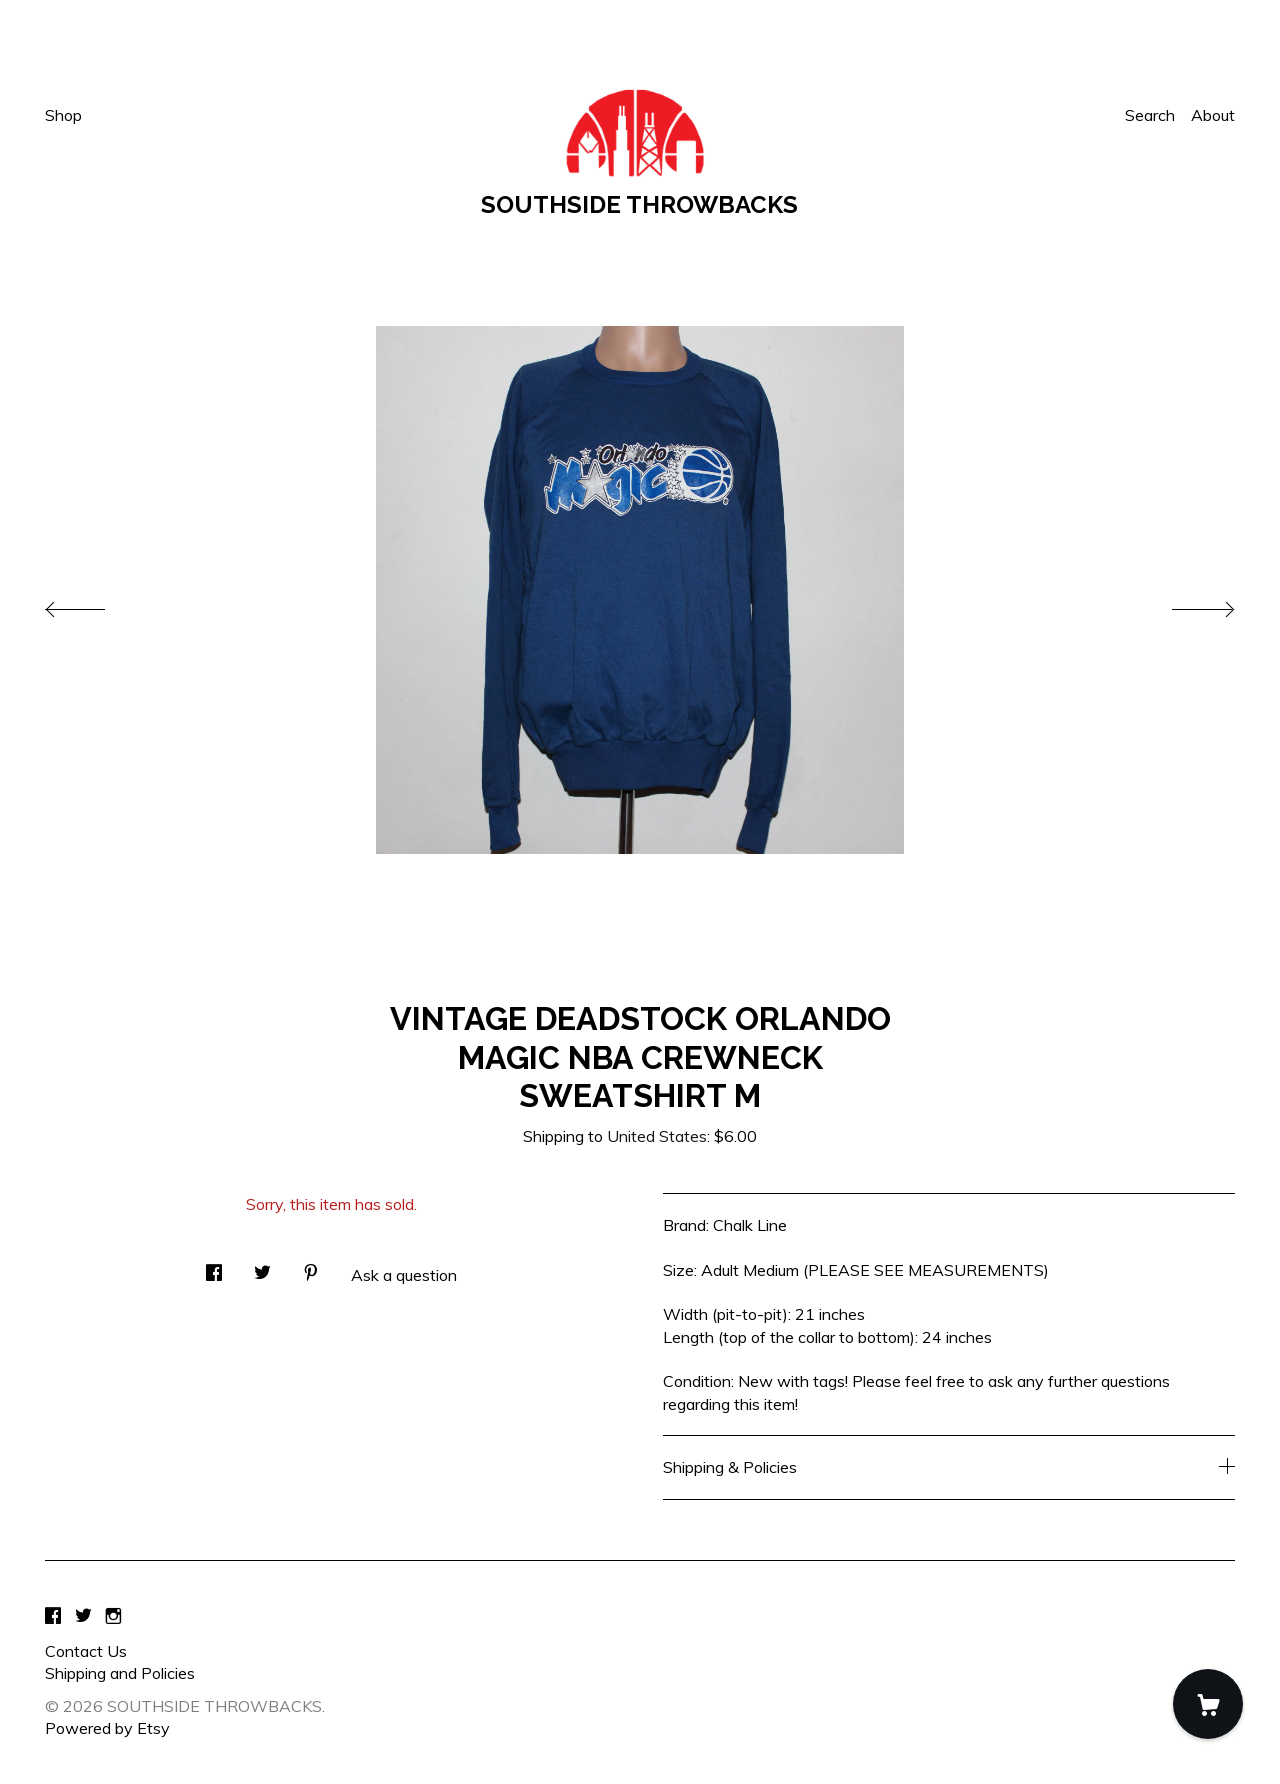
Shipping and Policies (120, 1673)
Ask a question (404, 1275)
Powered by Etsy (107, 1728)
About (1213, 115)
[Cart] (1208, 1704)
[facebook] (53, 1617)
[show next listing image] (1185, 604)
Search (1150, 115)
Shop (63, 115)
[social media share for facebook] (214, 1266)
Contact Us (86, 1651)
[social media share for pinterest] (311, 1266)
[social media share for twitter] (262, 1266)
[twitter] (83, 1617)
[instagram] (113, 1617)
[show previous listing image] (95, 604)
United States (657, 1136)
